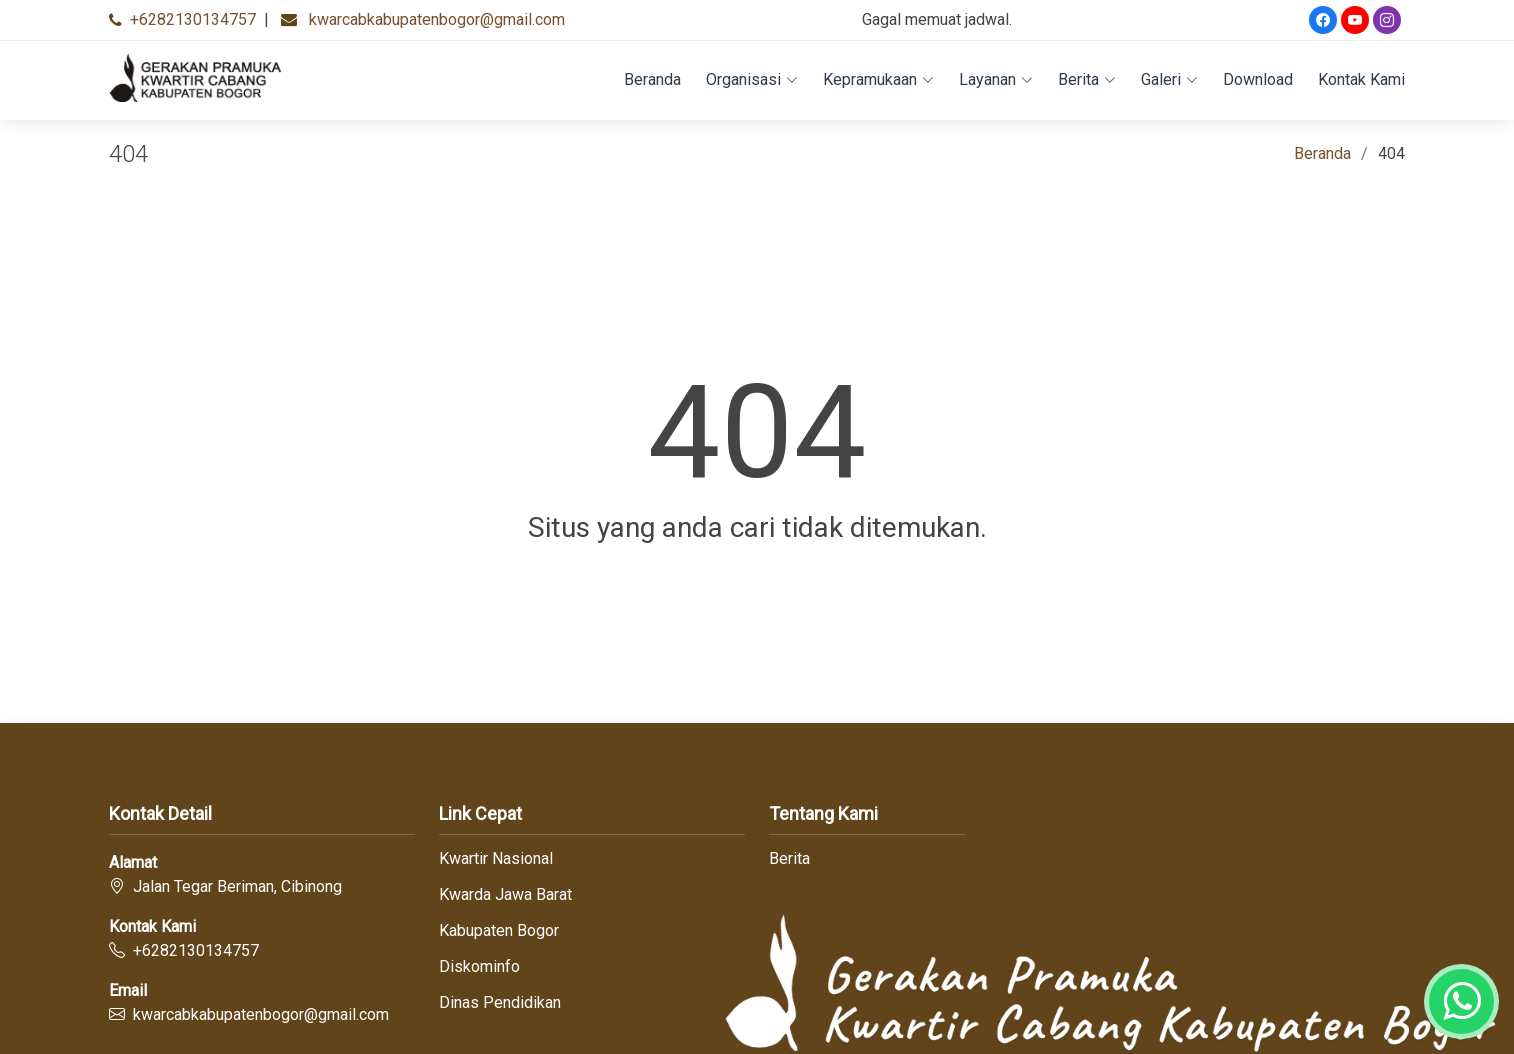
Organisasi (752, 79)
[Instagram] (1387, 20)
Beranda (652, 79)
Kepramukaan (878, 79)
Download (1258, 79)
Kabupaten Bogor (499, 931)
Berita (1087, 79)
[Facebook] (1323, 20)
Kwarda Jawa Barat (505, 895)
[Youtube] (1355, 20)
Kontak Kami (1361, 79)
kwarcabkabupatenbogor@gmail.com (437, 19)
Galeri (1169, 79)
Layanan (996, 79)
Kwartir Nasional (496, 859)
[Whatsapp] (1461, 1001)
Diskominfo (479, 967)
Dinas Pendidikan (500, 1003)
